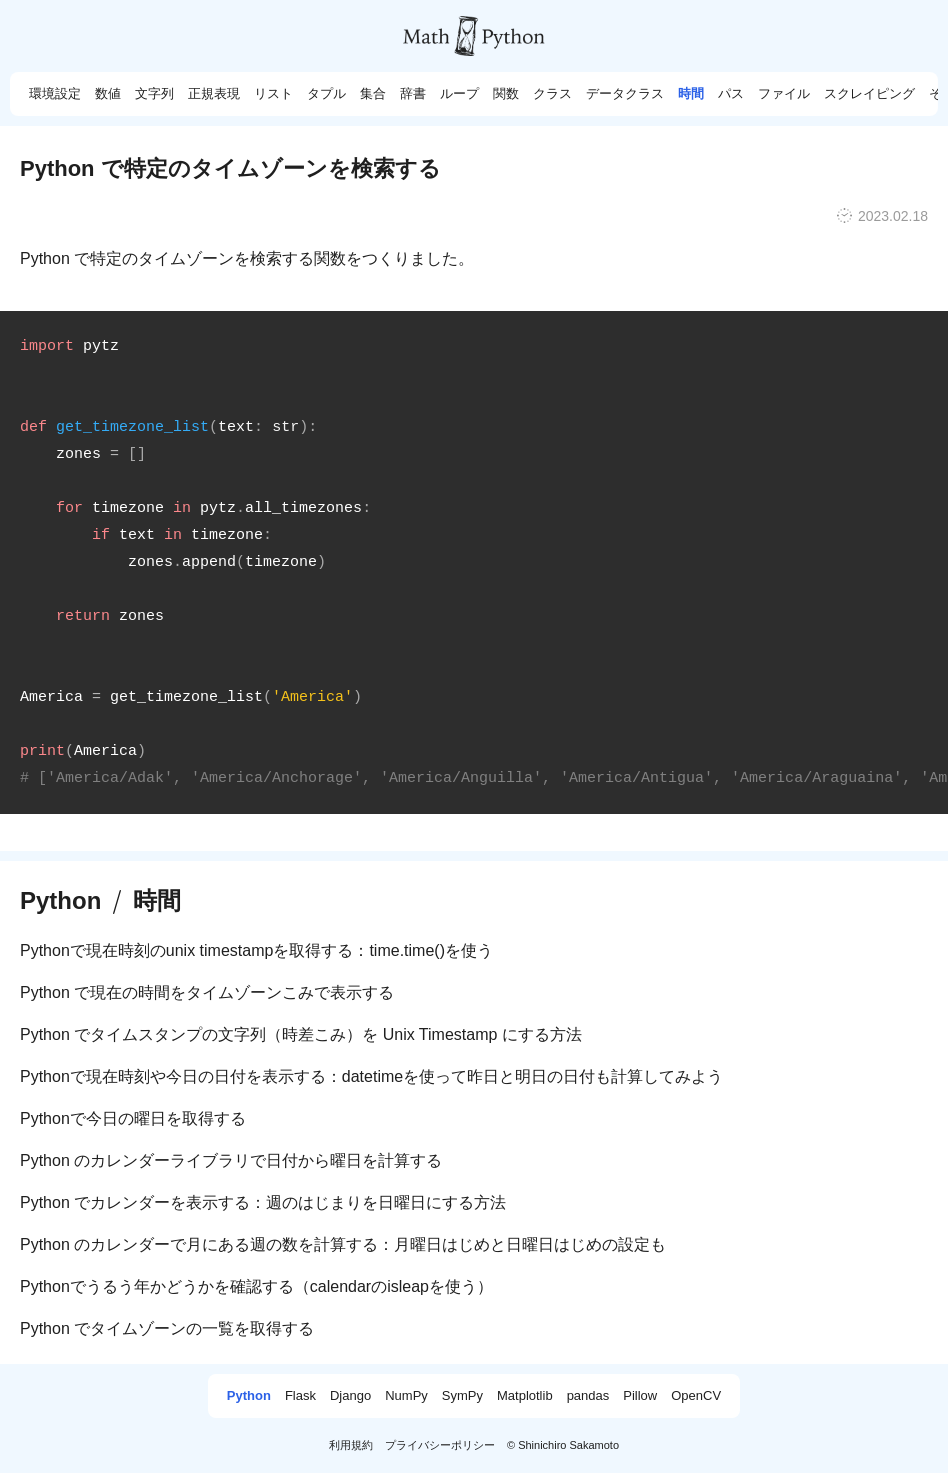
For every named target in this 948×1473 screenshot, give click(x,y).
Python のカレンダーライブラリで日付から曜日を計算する (231, 1160)
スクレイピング (869, 94)
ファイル (784, 94)
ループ (459, 94)
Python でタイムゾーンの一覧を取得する (167, 1328)
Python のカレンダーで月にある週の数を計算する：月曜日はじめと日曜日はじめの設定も (343, 1244)
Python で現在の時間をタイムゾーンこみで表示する (207, 992)
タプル (326, 94)
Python (60, 901)
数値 (108, 94)
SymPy (462, 1396)
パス (731, 94)
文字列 (154, 94)
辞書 (413, 94)
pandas (588, 1396)
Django (350, 1396)
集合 (373, 94)
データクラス (625, 94)
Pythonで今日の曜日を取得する (133, 1118)
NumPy (406, 1396)
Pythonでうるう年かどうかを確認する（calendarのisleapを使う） (256, 1286)
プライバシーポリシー (440, 1445)
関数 (506, 94)
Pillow (640, 1396)
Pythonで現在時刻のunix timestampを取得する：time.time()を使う (256, 950)
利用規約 (351, 1445)
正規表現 (214, 94)
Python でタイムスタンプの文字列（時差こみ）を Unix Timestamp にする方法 (301, 1034)
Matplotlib (525, 1396)
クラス (552, 94)
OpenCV (696, 1396)
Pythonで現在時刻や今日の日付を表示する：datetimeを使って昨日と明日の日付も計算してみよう (371, 1076)
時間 (691, 94)
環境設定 (55, 94)
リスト (273, 94)
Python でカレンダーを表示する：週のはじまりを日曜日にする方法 (263, 1202)
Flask (300, 1396)
